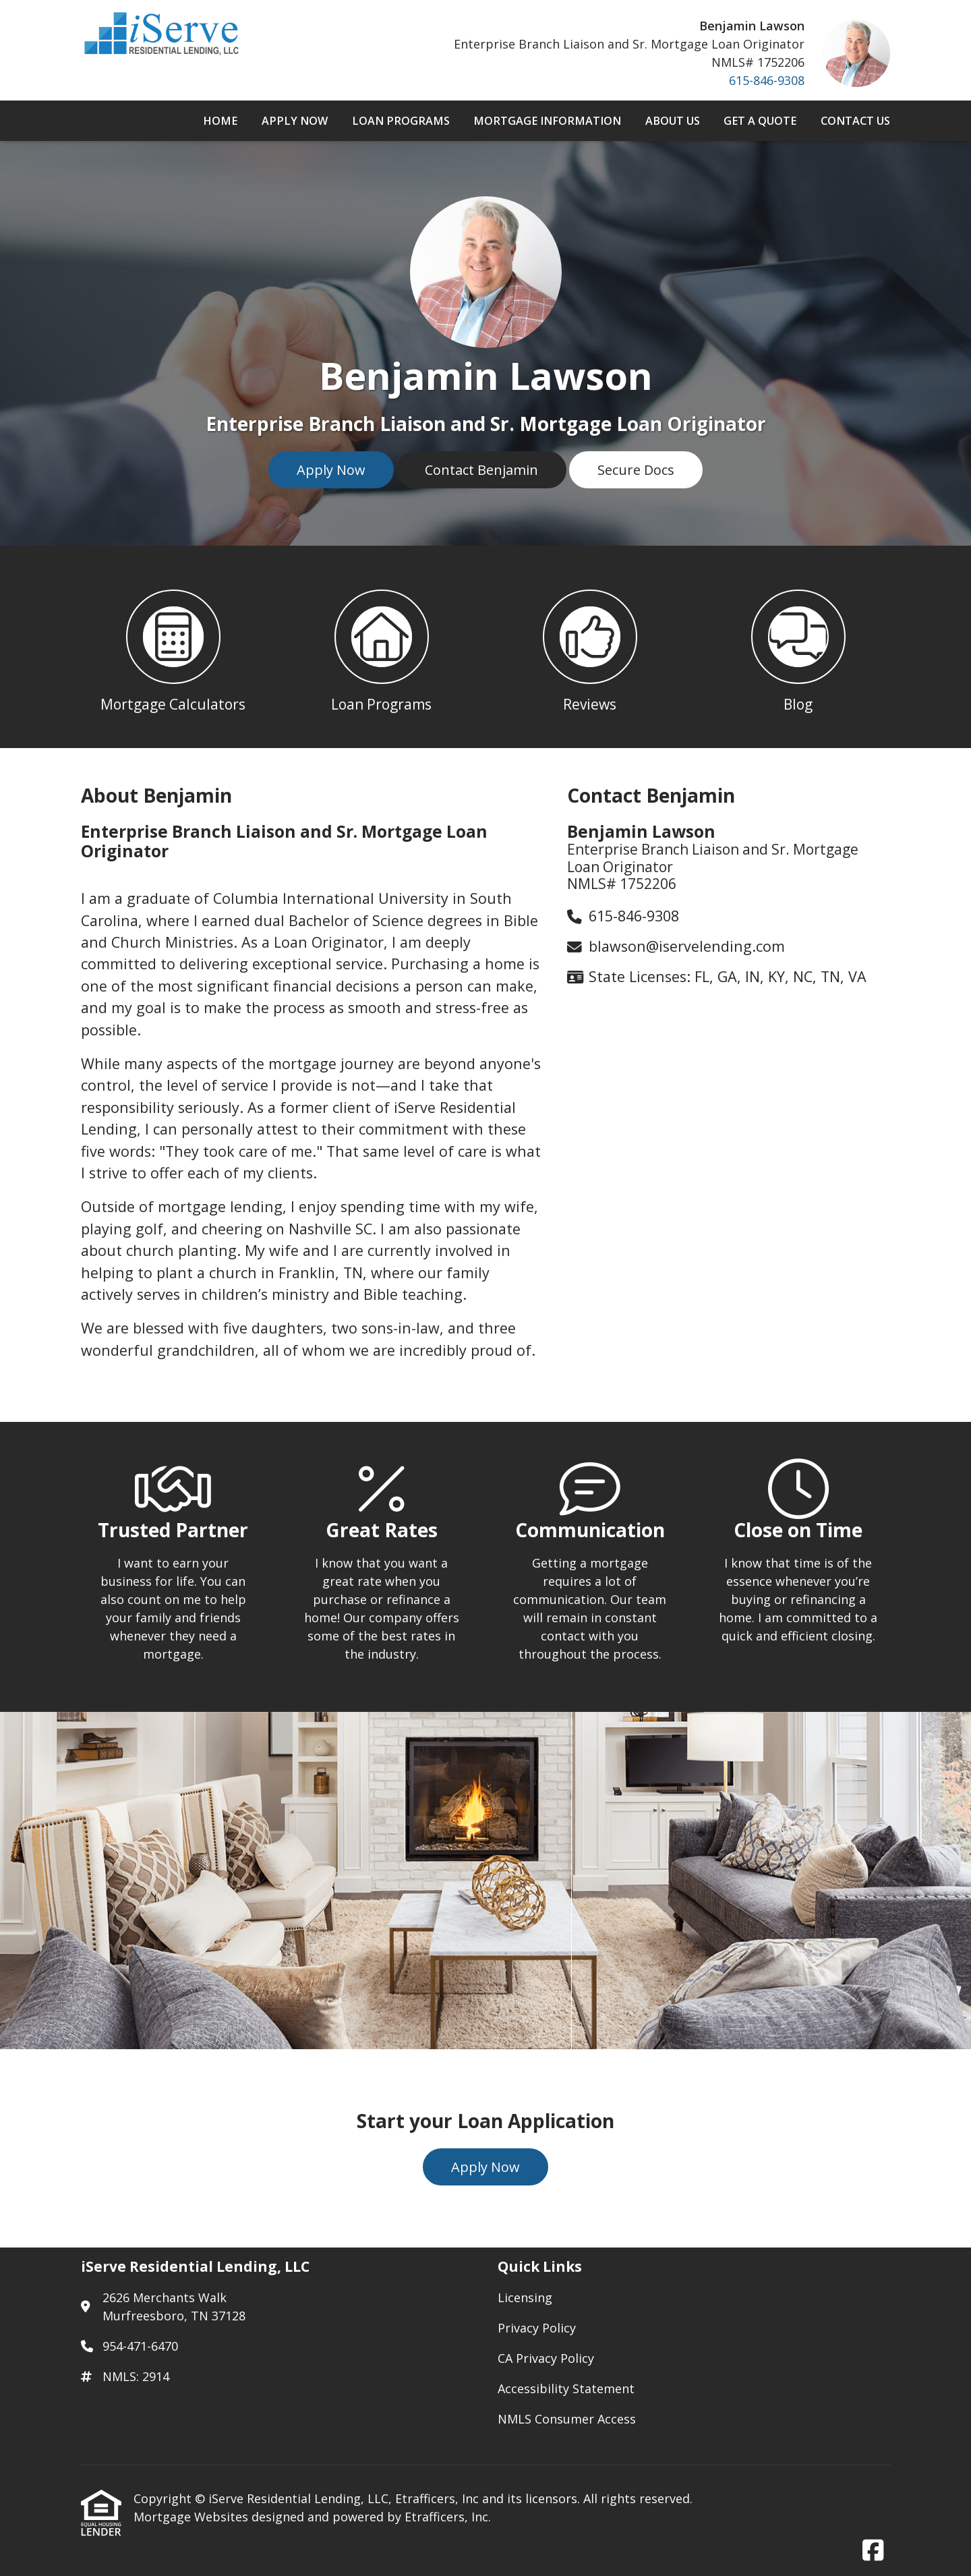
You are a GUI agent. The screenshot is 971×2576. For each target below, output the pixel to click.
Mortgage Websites (193, 2517)
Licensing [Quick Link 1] (525, 2297)
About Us (672, 120)
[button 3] (590, 647)
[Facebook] (873, 2551)
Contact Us (855, 120)
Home (220, 120)
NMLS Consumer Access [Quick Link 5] (567, 2419)
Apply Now (295, 120)
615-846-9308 (766, 80)
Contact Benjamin (481, 470)
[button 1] (173, 647)
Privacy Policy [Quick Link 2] (537, 2328)
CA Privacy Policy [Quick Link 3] (546, 2358)
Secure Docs (635, 470)
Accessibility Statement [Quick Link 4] (566, 2388)
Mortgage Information (547, 120)
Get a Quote (760, 120)
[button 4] (798, 647)
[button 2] (381, 647)
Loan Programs (401, 120)
